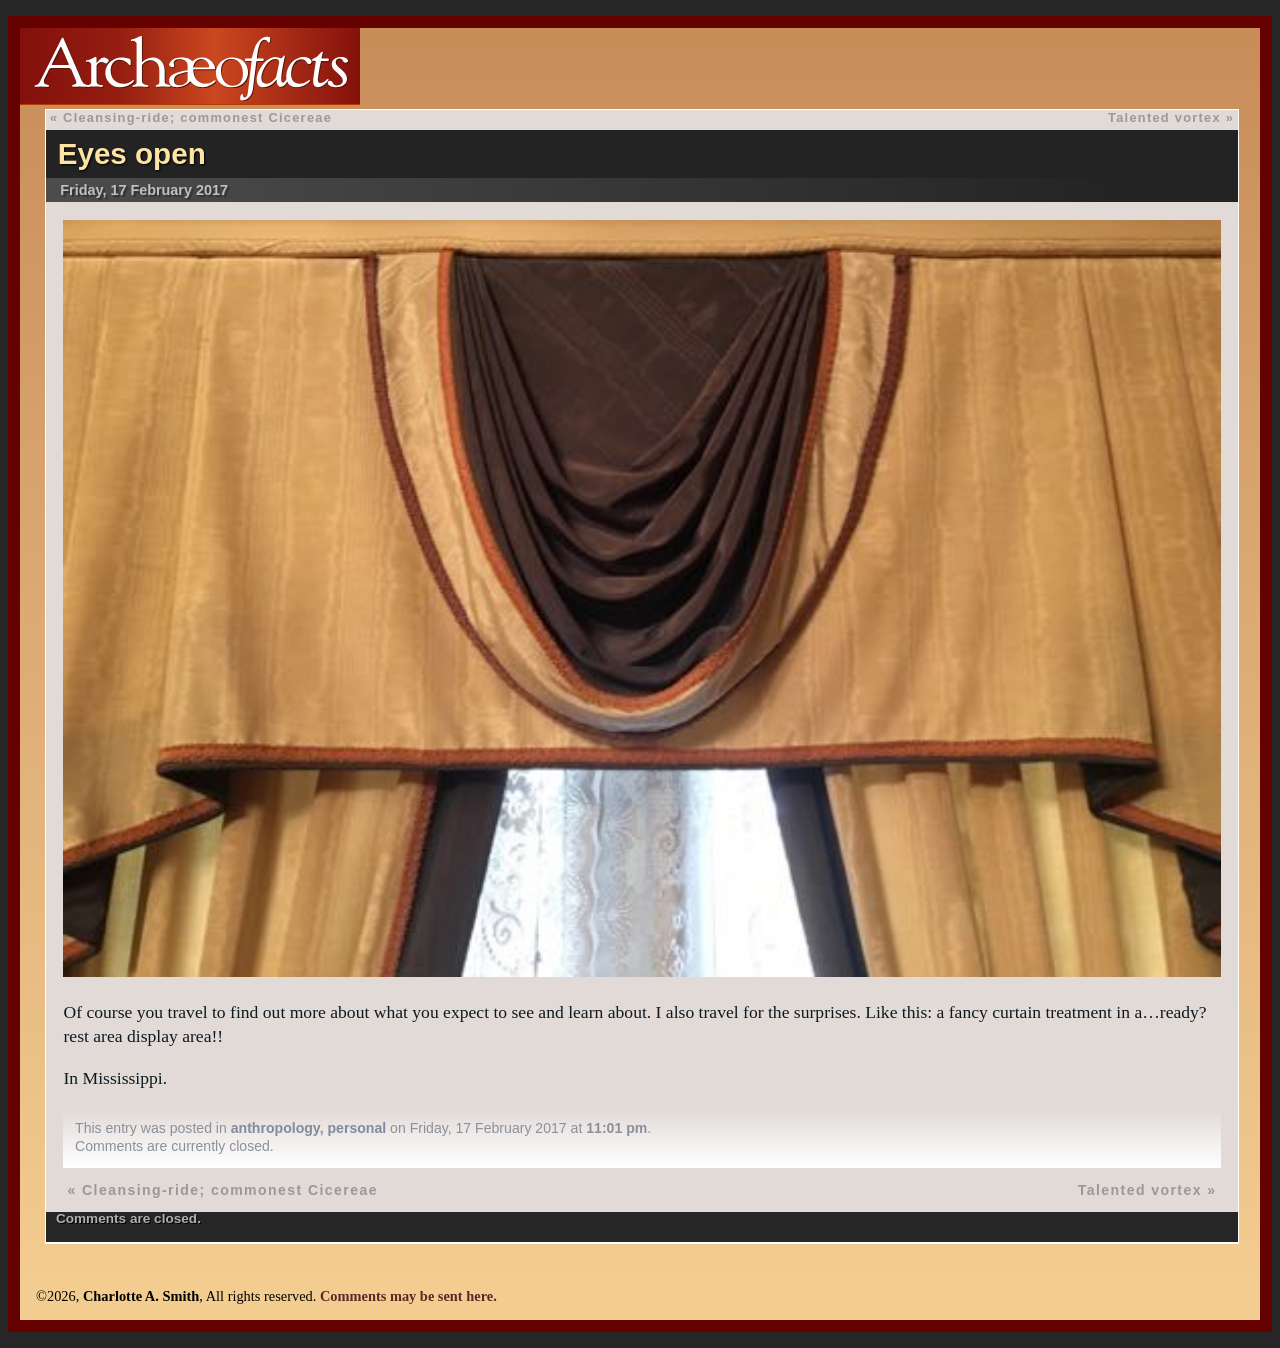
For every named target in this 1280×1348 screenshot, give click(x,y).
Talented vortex (1164, 117)
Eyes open (132, 153)
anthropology (275, 1128)
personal (356, 1128)
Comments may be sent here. (408, 1296)
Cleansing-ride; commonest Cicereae (197, 117)
